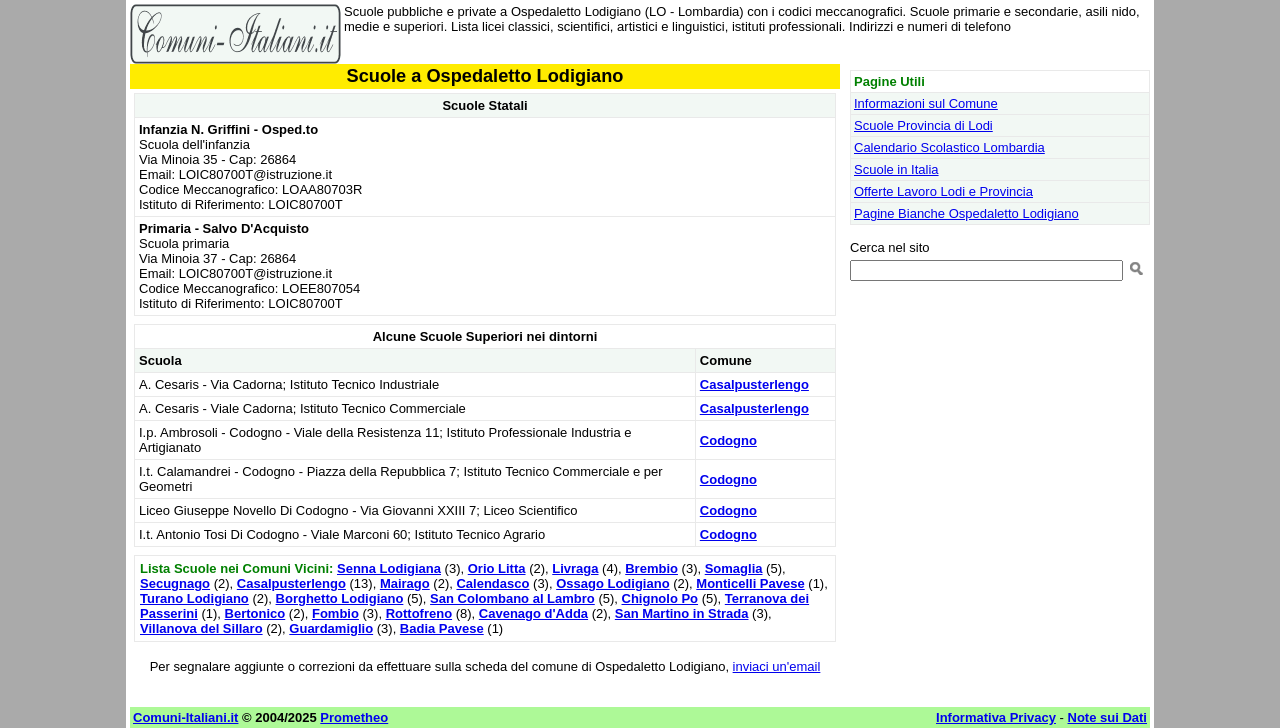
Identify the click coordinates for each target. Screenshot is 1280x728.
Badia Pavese (442, 628)
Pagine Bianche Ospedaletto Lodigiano (966, 213)
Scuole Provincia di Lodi (923, 125)
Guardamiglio (331, 628)
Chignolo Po (660, 598)
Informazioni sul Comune (926, 103)
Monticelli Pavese (750, 583)
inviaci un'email (777, 666)
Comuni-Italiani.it (185, 717)
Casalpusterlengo (754, 384)
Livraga (575, 568)
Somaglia (734, 568)
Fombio (335, 613)
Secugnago (175, 583)
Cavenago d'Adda (533, 613)
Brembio (651, 568)
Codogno (728, 440)
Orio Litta (497, 568)
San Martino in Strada (682, 613)
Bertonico (255, 613)
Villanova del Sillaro (201, 628)
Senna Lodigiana (389, 568)
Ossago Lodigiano (612, 583)
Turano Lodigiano (194, 598)
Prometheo (354, 717)
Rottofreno (419, 613)
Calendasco (492, 583)
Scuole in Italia (896, 169)
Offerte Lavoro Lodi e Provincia (943, 191)
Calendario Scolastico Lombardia (949, 147)
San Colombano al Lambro (512, 598)
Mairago (405, 583)
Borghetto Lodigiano (340, 598)
